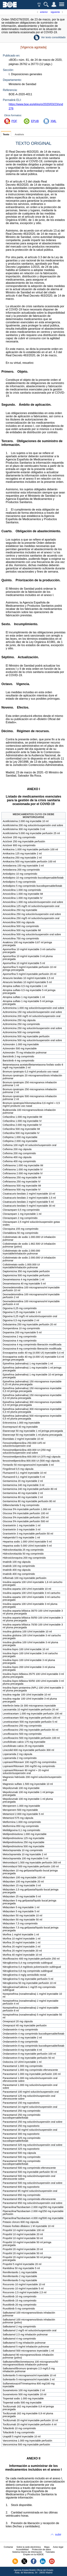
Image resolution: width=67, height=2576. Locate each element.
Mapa (46, 2547)
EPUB (35, 121)
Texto (6, 134)
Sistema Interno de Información (27, 2552)
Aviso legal (58, 2547)
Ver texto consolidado (53, 37)
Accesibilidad (22, 2549)
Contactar (8, 2547)
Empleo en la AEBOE (33, 2554)
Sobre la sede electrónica (28, 2547)
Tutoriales (50, 2552)
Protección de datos (41, 2549)
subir (58, 2534)
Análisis (19, 134)
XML (53, 121)
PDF (14, 121)
